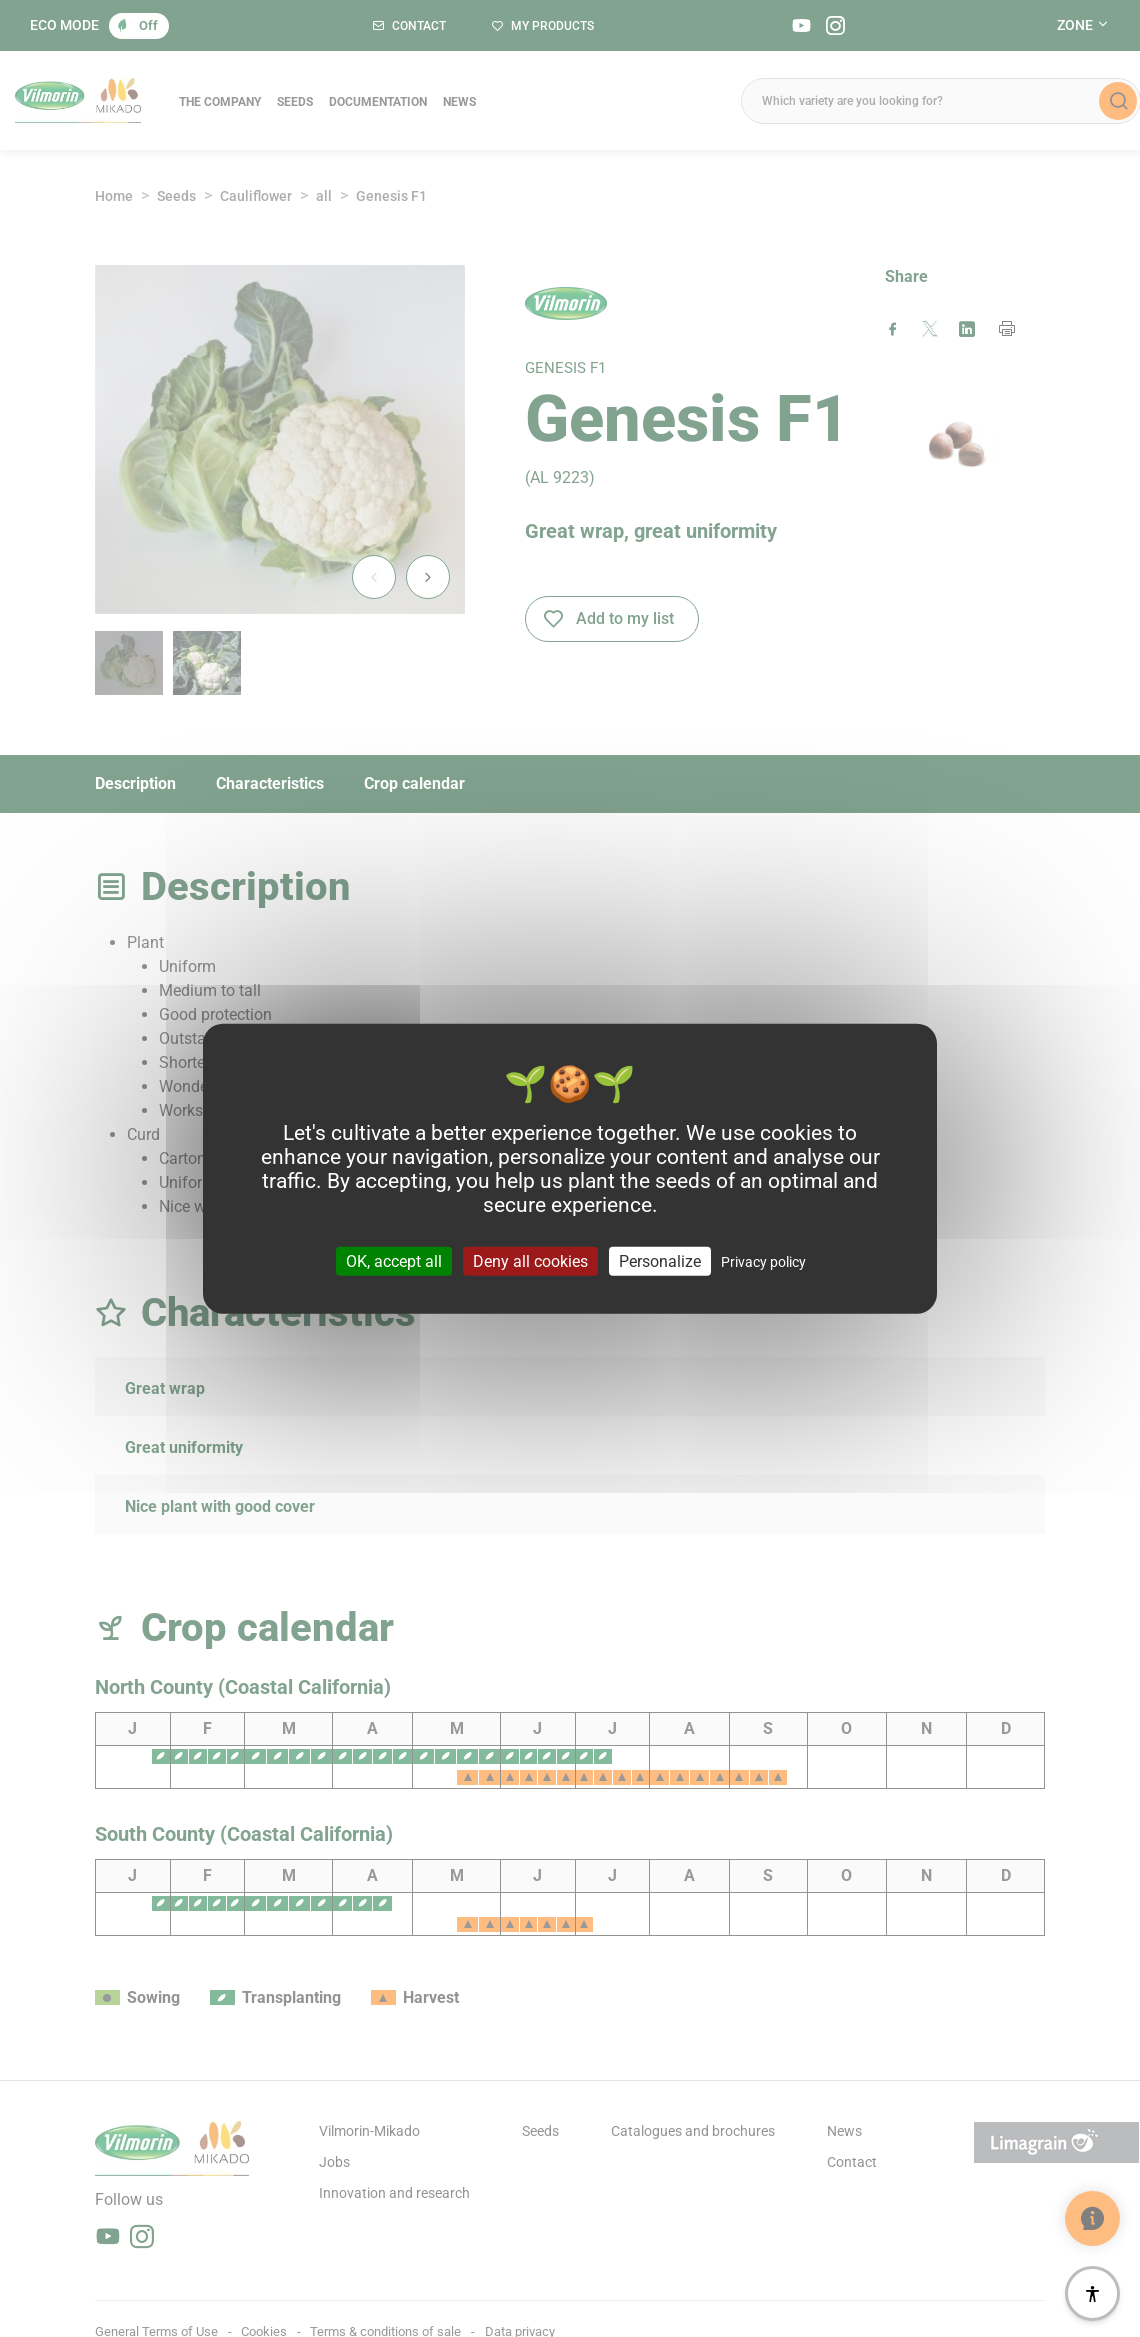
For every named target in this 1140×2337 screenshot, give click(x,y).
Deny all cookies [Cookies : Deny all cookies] (530, 1261)
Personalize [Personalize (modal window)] (660, 1261)
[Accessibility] (1092, 2293)
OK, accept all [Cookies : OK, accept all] (394, 1261)
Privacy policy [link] (763, 1262)
